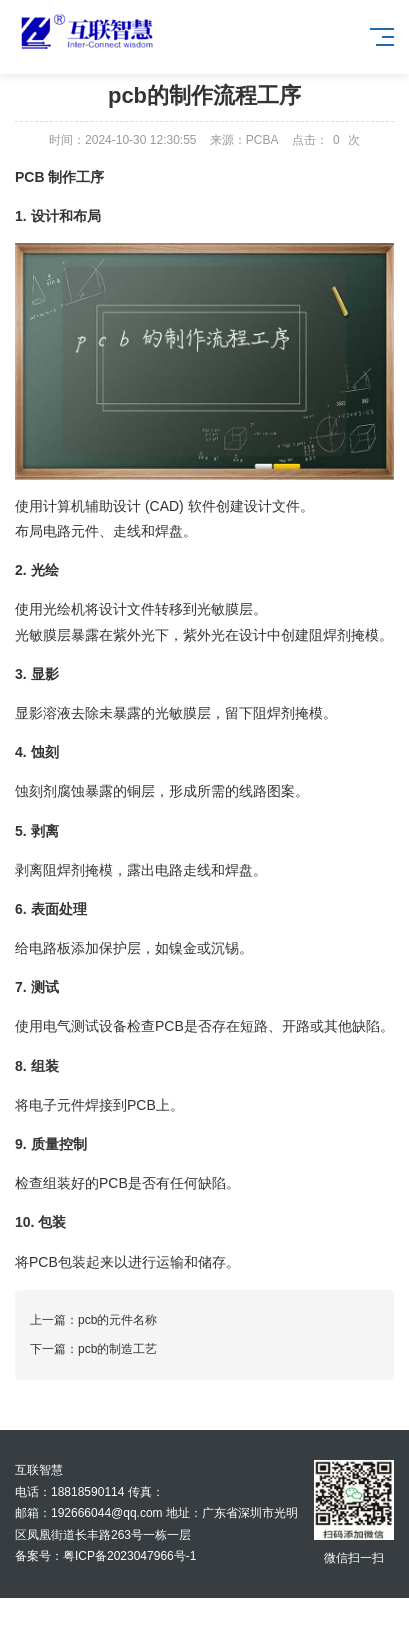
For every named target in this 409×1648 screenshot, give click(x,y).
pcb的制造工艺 (117, 1349)
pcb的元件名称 (117, 1320)
